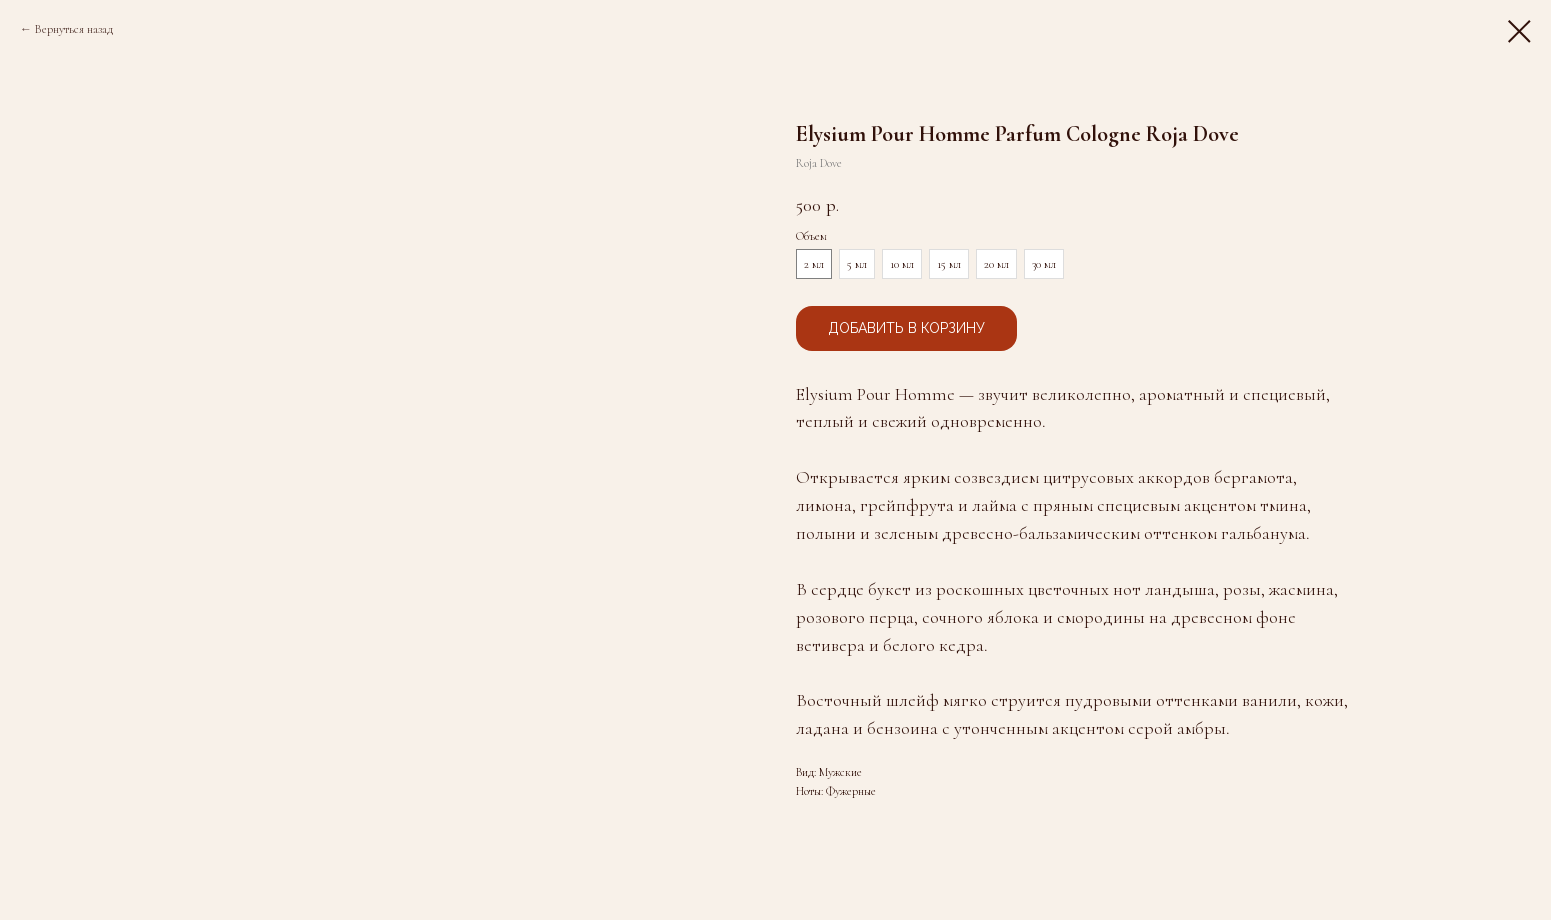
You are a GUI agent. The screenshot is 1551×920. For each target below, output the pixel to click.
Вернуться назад (74, 29)
